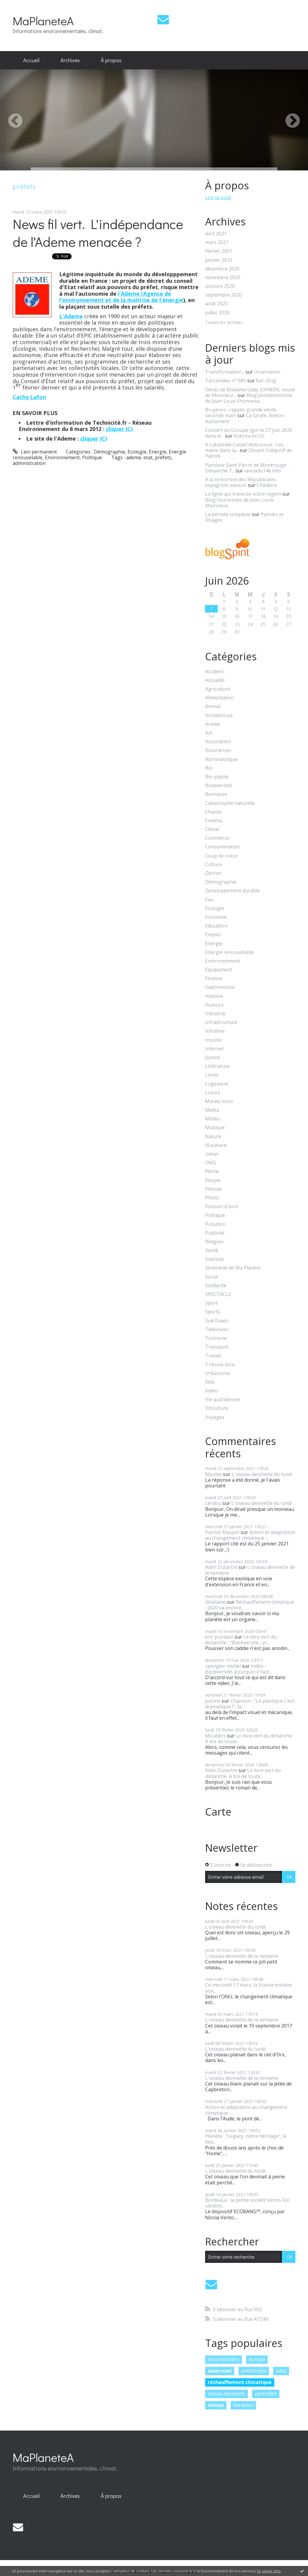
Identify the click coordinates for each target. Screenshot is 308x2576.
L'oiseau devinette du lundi (262, 1474)
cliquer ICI (118, 428)
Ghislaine (215, 1602)
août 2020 (216, 304)
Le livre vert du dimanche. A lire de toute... (249, 1738)
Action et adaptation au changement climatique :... (250, 1535)
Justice (212, 1057)
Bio (209, 768)
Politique (92, 457)
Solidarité (215, 1285)
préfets (163, 457)
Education (216, 926)
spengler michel (223, 1666)
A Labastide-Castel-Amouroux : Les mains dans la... (244, 447)
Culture (213, 864)
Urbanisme (217, 1373)
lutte (281, 2370)
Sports (212, 1312)
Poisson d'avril (221, 1206)
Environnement (62, 457)
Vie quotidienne (222, 1399)
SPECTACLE (218, 1294)
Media (212, 1110)
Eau (209, 900)
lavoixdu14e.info (262, 470)
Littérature (217, 1066)
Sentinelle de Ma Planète (233, 1268)
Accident (214, 671)
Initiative (215, 1031)
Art (208, 733)
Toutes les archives (224, 322)
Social (211, 1277)
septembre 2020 (223, 295)
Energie (157, 451)
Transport (217, 1347)
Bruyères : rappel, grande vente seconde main (240, 412)
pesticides (266, 2393)
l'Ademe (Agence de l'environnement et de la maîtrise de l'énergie (121, 297)
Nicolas (213, 1474)
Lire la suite (218, 197)
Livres (212, 1075)
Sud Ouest (216, 1321)
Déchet (213, 873)
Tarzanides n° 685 (225, 380)
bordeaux (243, 2405)
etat (147, 457)
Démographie (109, 451)
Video (211, 1391)
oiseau (216, 2405)
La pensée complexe (228, 514)
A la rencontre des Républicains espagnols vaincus (240, 482)
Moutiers (215, 1735)
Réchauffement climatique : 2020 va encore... (249, 1605)
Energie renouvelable (229, 952)
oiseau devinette (226, 2393)
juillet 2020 (217, 313)
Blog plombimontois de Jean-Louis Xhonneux (248, 398)
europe (257, 2359)
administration (29, 463)
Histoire (214, 996)
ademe (133, 457)
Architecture (219, 715)
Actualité (215, 680)
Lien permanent (35, 451)
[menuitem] (31, 60)
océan (212, 1154)
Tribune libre (220, 1364)
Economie (216, 917)
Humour (214, 1005)
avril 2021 (216, 234)
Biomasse (216, 794)
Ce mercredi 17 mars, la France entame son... (248, 1988)
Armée (212, 724)
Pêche (212, 1171)
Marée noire (219, 1101)
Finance (213, 978)
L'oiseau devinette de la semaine (250, 1570)
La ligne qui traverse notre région (243, 493)
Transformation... (224, 371)
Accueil (31, 60)
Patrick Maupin (222, 1532)
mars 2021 (217, 242)
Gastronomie (220, 987)
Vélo (210, 1382)
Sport (211, 1303)
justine (212, 1700)
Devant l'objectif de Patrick (248, 453)
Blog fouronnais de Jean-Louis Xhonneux (239, 503)
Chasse (213, 812)
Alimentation (219, 698)
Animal (212, 706)
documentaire (223, 2359)
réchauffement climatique (240, 2382)
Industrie (215, 1013)
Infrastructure (221, 1022)
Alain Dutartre (221, 1567)
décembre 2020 (222, 269)
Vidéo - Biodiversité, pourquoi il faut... (238, 1669)
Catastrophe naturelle (230, 803)
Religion (214, 1242)
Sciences (214, 1259)
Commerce (217, 838)
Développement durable (232, 891)
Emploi (212, 934)
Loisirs (212, 1092)
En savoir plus (269, 2571)
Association (218, 741)
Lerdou (213, 1503)
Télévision (216, 1329)
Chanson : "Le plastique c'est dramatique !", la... (249, 1703)
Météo (212, 1119)
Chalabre (267, 485)
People (213, 1180)
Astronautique (221, 759)
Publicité (214, 1233)
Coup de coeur (221, 856)
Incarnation (267, 371)
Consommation (222, 847)
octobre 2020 (220, 286)
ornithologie (253, 2370)
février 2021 (218, 251)
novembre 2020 (222, 277)
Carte (218, 1812)
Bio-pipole (217, 777)
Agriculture (217, 689)
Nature (213, 1136)
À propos (111, 60)
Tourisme (216, 1338)
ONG (210, 1163)
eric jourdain (219, 1636)
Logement (216, 1084)
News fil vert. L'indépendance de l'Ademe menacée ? (98, 232)
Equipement (218, 970)
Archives (70, 60)
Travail (213, 1355)
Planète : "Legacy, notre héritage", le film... (246, 2139)
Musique (215, 1127)
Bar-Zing (266, 380)
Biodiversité (218, 785)
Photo (212, 1198)
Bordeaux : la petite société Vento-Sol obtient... (247, 2203)
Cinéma (213, 821)
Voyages (214, 1417)
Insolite (213, 1040)
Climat (212, 829)
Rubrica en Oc (249, 435)
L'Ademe (71, 316)
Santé (211, 1250)
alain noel (220, 2370)
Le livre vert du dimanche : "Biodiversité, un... (241, 1639)
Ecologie (137, 451)
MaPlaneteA (43, 21)
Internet (214, 1049)
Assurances (218, 750)
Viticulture (216, 1408)
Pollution (215, 1224)
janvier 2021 (219, 260)
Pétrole (213, 1189)
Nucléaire (216, 1145)
